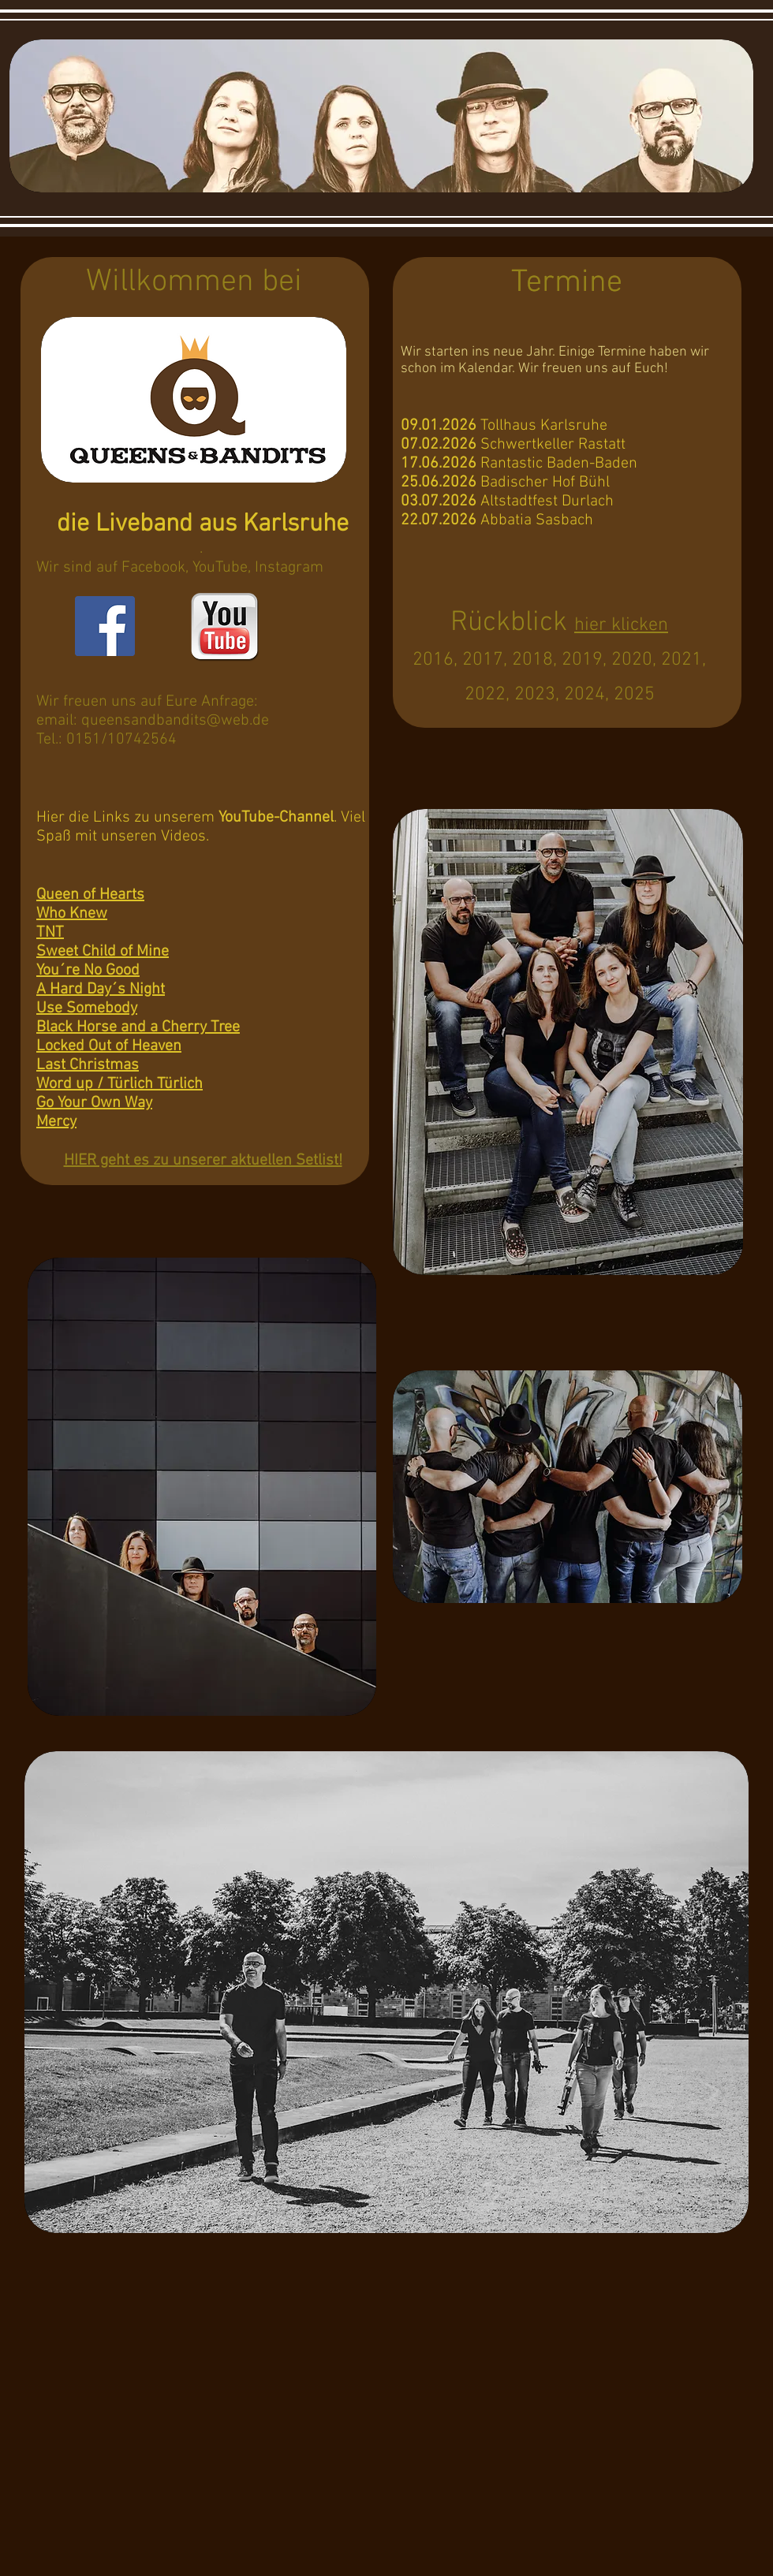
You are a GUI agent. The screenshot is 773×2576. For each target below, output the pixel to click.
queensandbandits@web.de (175, 720)
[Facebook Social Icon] (105, 626)
